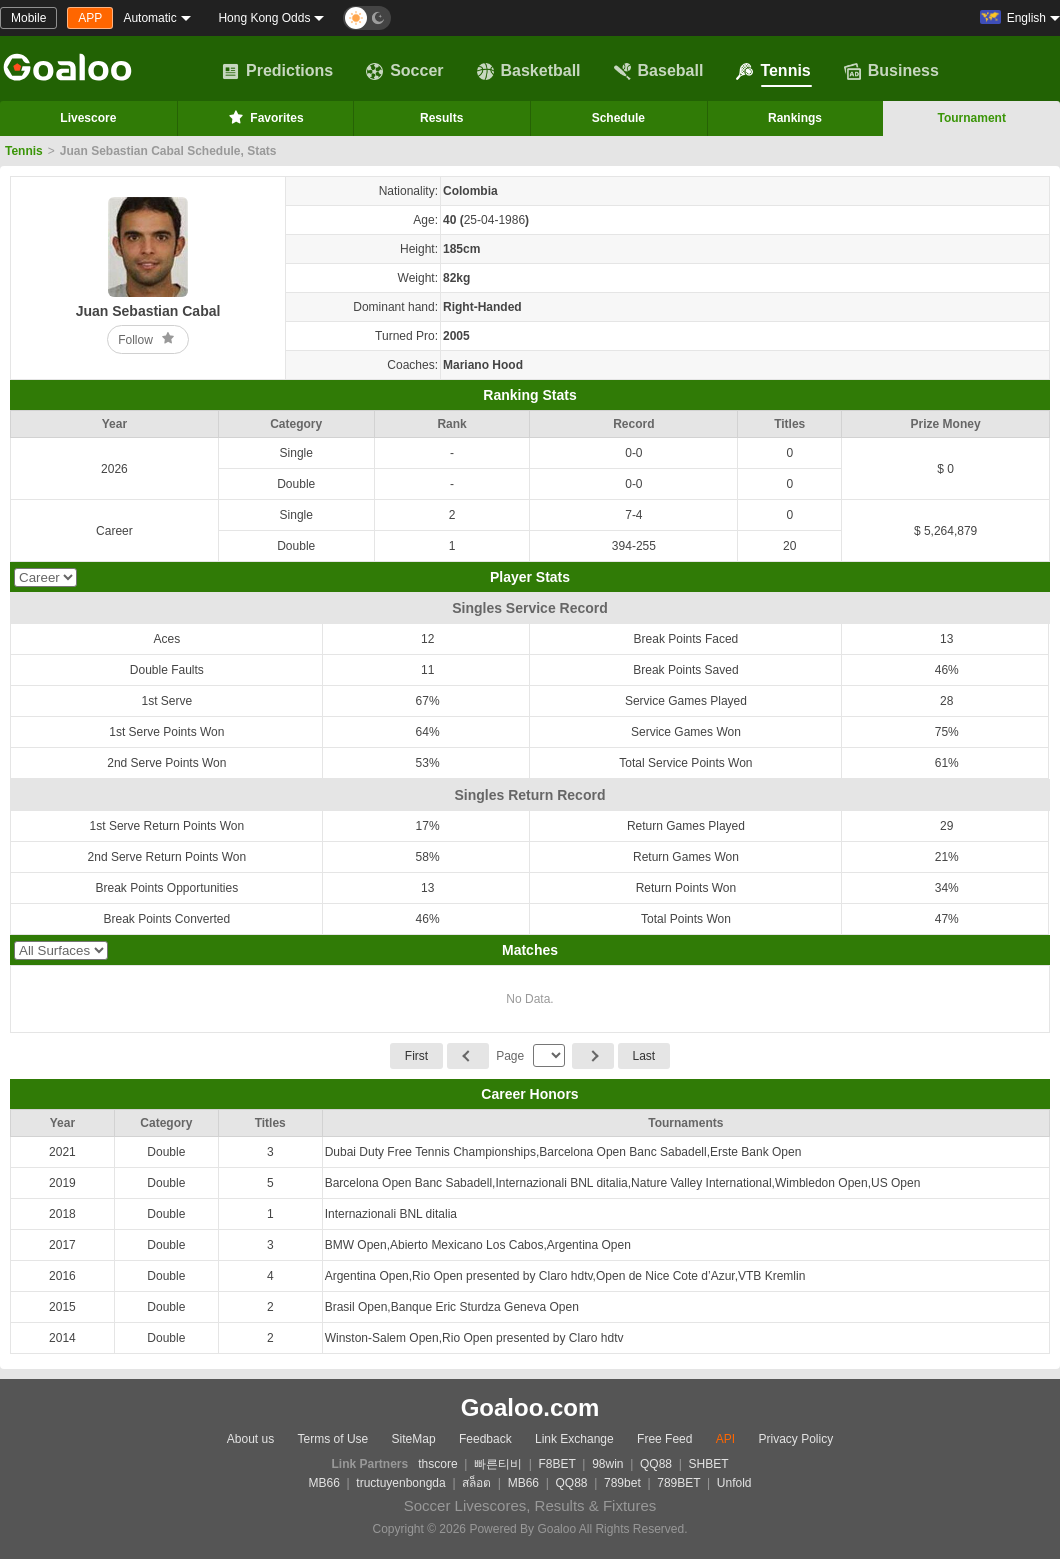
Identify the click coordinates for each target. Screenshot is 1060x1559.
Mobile (28, 18)
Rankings (795, 118)
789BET (678, 1483)
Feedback (485, 1439)
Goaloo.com (530, 1407)
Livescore (88, 118)
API (725, 1439)
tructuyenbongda (400, 1483)
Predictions (277, 71)
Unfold (734, 1483)
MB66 (323, 1483)
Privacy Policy (795, 1439)
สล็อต (476, 1483)
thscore (437, 1464)
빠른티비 (498, 1464)
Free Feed (664, 1439)
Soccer (404, 71)
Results (441, 118)
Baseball (659, 71)
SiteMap (414, 1439)
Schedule (618, 118)
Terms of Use (333, 1439)
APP (90, 18)
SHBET (708, 1464)
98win (607, 1464)
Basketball (529, 71)
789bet (622, 1483)
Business (891, 71)
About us (250, 1439)
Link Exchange (574, 1439)
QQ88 (656, 1464)
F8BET (557, 1464)
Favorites (264, 117)
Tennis (773, 71)
